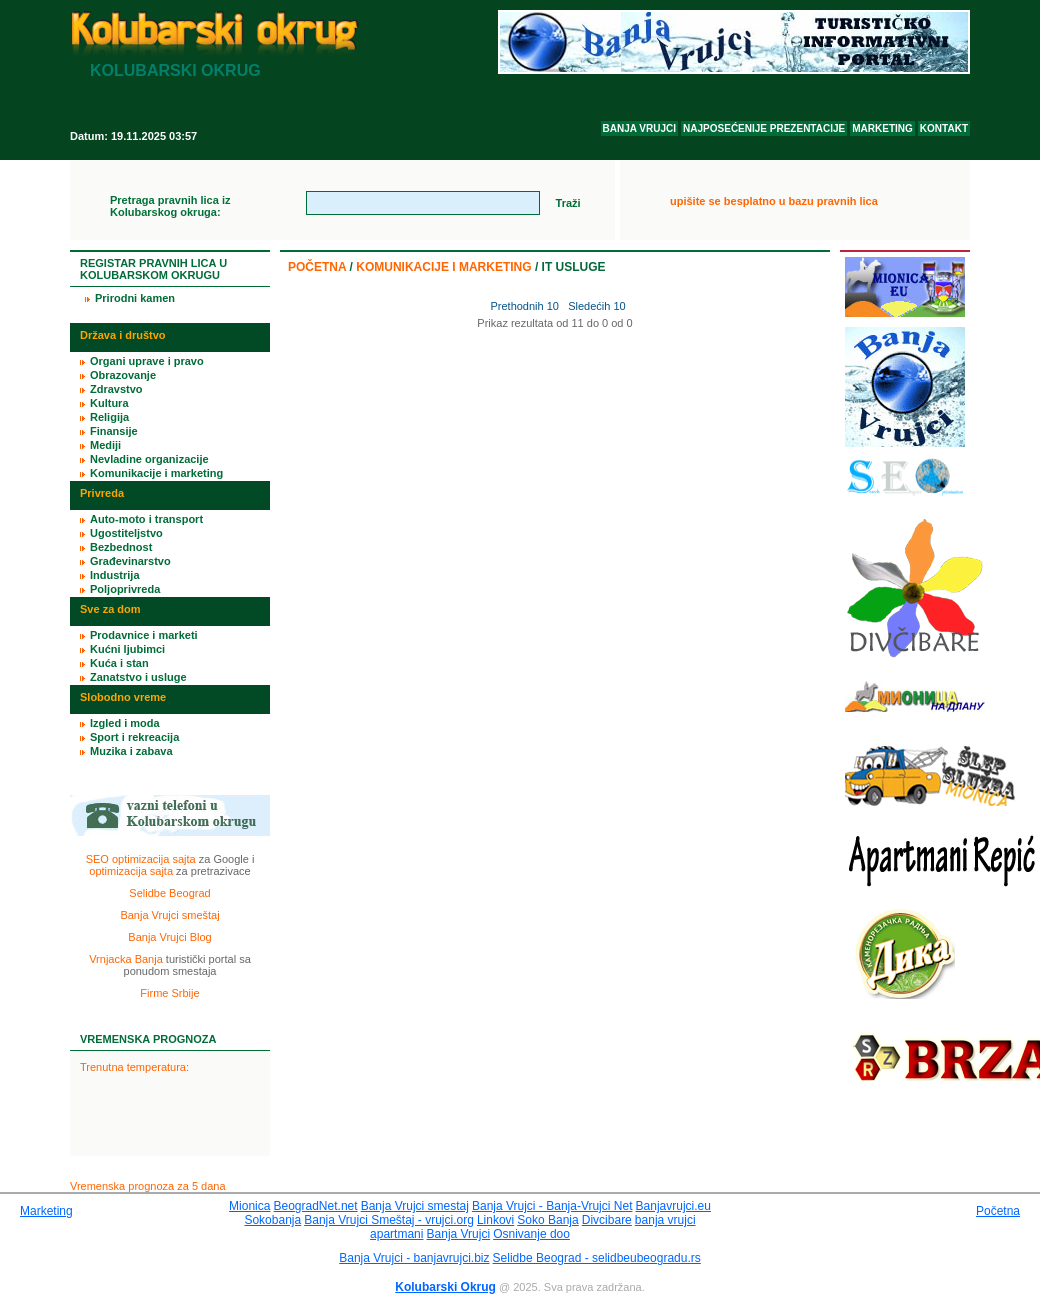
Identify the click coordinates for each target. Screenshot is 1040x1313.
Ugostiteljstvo (126, 533)
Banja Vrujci (459, 1234)
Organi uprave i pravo (147, 361)
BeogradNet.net (316, 1206)
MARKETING (882, 128)
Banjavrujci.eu (673, 1206)
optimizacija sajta (131, 871)
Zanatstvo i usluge (138, 677)
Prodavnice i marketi (144, 635)
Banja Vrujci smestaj (415, 1206)
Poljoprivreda (125, 589)
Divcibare (607, 1220)
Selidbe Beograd (169, 893)
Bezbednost (121, 547)
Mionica (249, 1206)
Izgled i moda (125, 723)
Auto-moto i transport (146, 519)
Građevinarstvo (130, 561)
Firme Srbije (169, 993)
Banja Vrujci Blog (169, 937)
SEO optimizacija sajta (141, 859)
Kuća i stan (119, 663)
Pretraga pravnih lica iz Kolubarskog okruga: (170, 206)
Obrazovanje (123, 375)
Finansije (114, 431)
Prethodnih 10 (523, 306)
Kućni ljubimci (127, 649)
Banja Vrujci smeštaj (169, 915)
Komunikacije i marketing (443, 267)
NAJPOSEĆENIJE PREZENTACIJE (764, 128)
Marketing (46, 1211)
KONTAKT (944, 128)
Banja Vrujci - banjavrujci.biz (414, 1258)
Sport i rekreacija (134, 737)
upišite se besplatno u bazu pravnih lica (774, 201)
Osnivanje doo (531, 1234)
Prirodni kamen (135, 298)
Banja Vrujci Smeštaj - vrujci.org (389, 1220)
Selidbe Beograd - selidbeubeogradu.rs (597, 1258)
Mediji (105, 445)
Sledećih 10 (597, 306)
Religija (109, 417)
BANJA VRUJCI (640, 128)
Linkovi (495, 1220)
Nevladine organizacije (149, 459)
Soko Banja (547, 1220)
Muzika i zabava (131, 751)
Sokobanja (272, 1220)
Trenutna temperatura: (134, 1067)
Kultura (109, 403)
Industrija (115, 575)
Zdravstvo (116, 389)
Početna (317, 267)
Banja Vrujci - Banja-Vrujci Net (552, 1206)
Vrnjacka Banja (126, 959)
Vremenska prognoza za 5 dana (148, 1186)
